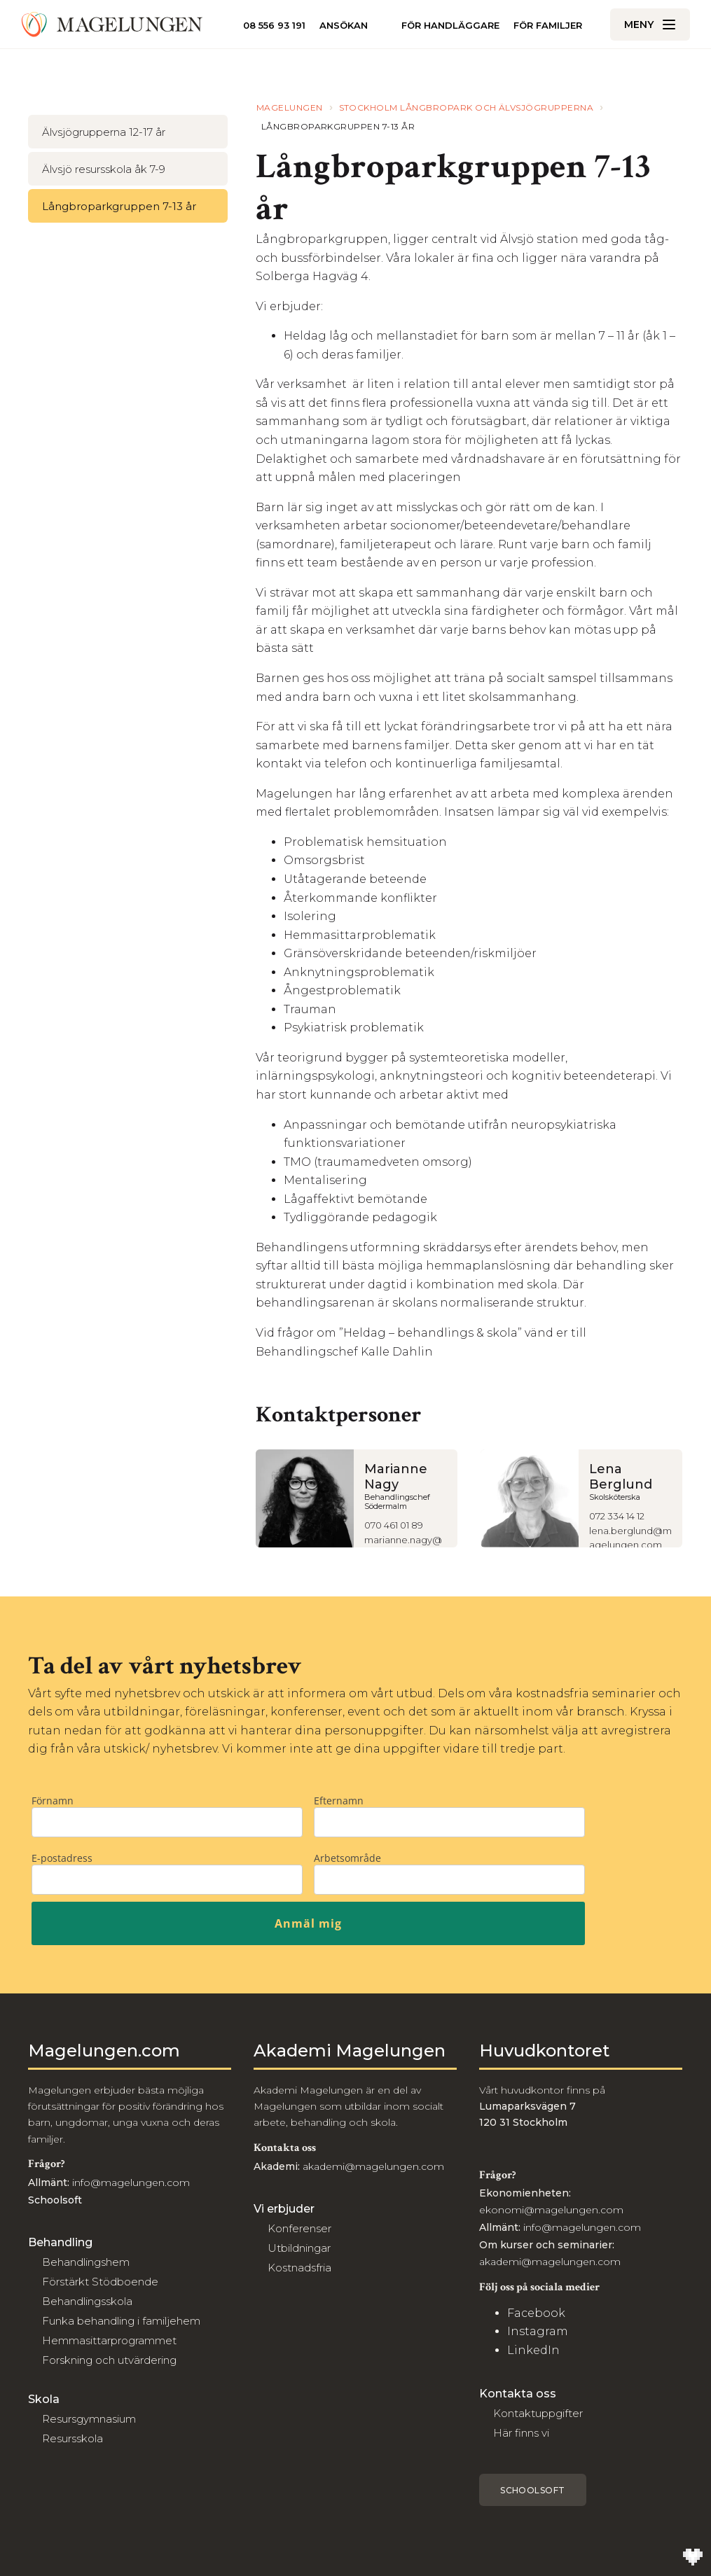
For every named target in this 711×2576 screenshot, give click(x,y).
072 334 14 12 (616, 1516)
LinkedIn (533, 2350)
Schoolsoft (532, 2490)
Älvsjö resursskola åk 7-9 (103, 169)
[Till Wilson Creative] (693, 2558)
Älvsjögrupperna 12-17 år (103, 132)
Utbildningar (299, 2248)
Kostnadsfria (299, 2267)
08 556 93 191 (274, 25)
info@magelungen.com (129, 2182)
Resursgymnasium (89, 2419)
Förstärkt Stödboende (100, 2281)
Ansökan (343, 25)
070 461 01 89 (393, 1525)
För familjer (547, 25)
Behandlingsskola (87, 2301)
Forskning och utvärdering (109, 2360)
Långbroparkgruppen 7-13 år (119, 206)
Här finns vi (521, 2433)
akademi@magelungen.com (373, 2166)
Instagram (537, 2331)
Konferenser (299, 2228)
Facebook (536, 2313)
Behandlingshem (86, 2262)
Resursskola (72, 2438)
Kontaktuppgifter (538, 2413)
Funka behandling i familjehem (121, 2321)
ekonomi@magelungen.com (551, 2209)
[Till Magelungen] (112, 24)
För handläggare (450, 25)
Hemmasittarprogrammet (109, 2340)
